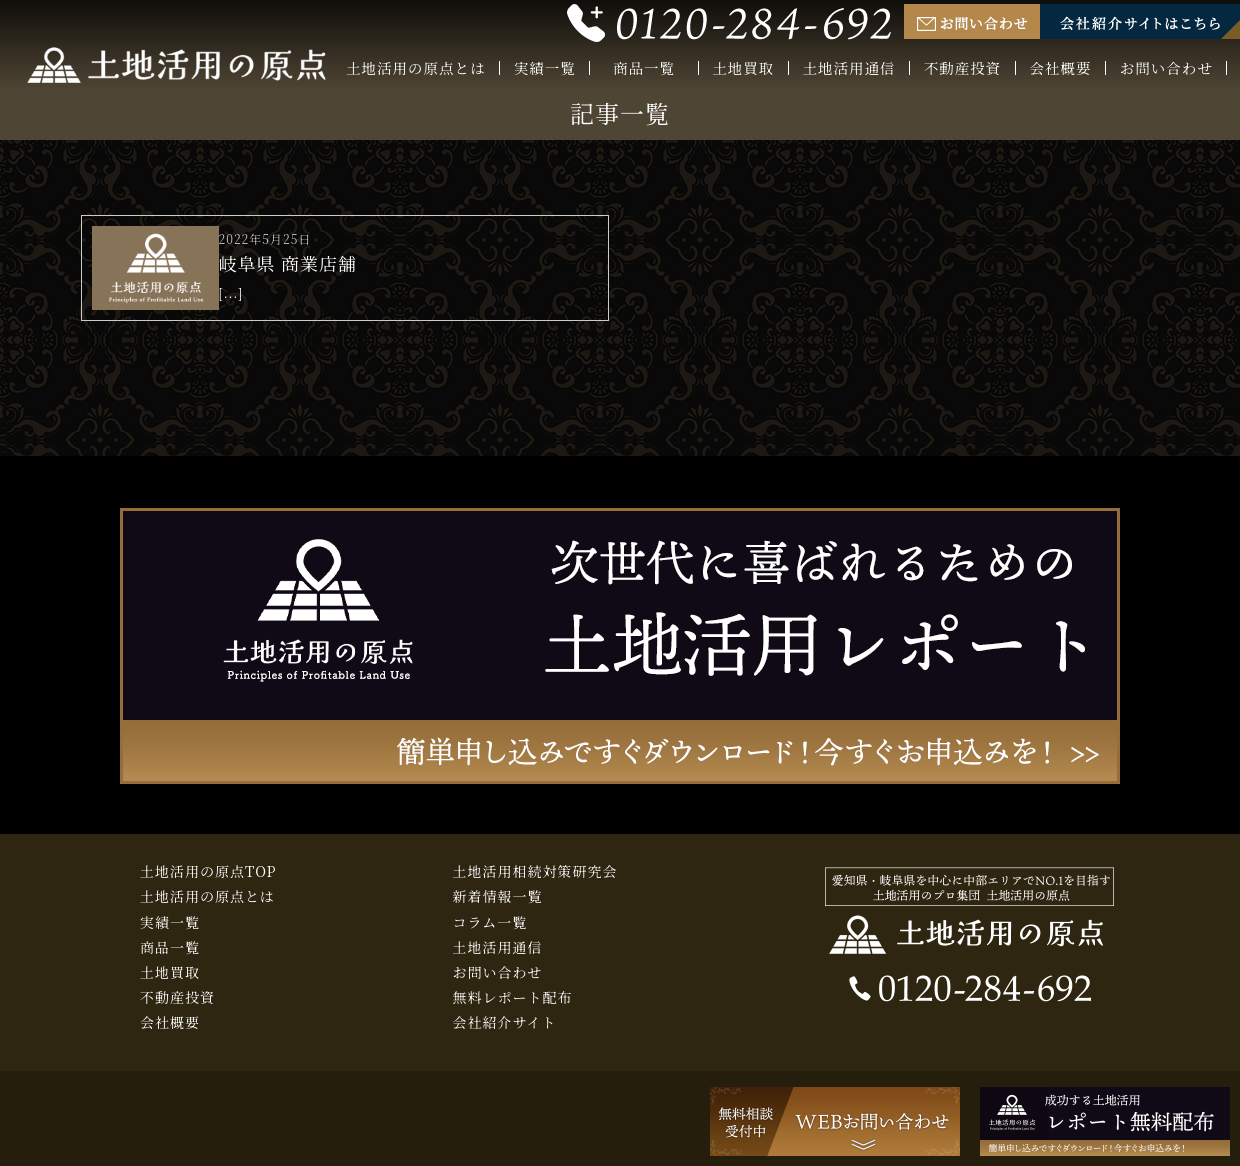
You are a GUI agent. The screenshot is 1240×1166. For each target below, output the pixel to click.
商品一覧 (644, 69)
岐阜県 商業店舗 (288, 263)
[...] (231, 292)
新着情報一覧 (498, 896)
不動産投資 (963, 68)
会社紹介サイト (505, 1022)
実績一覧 (545, 68)
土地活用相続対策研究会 (535, 871)
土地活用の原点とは (416, 68)
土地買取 (743, 68)
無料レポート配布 (513, 997)
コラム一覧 (490, 922)
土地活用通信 (849, 68)
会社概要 (1061, 68)
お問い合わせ (1166, 68)
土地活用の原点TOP (208, 871)
